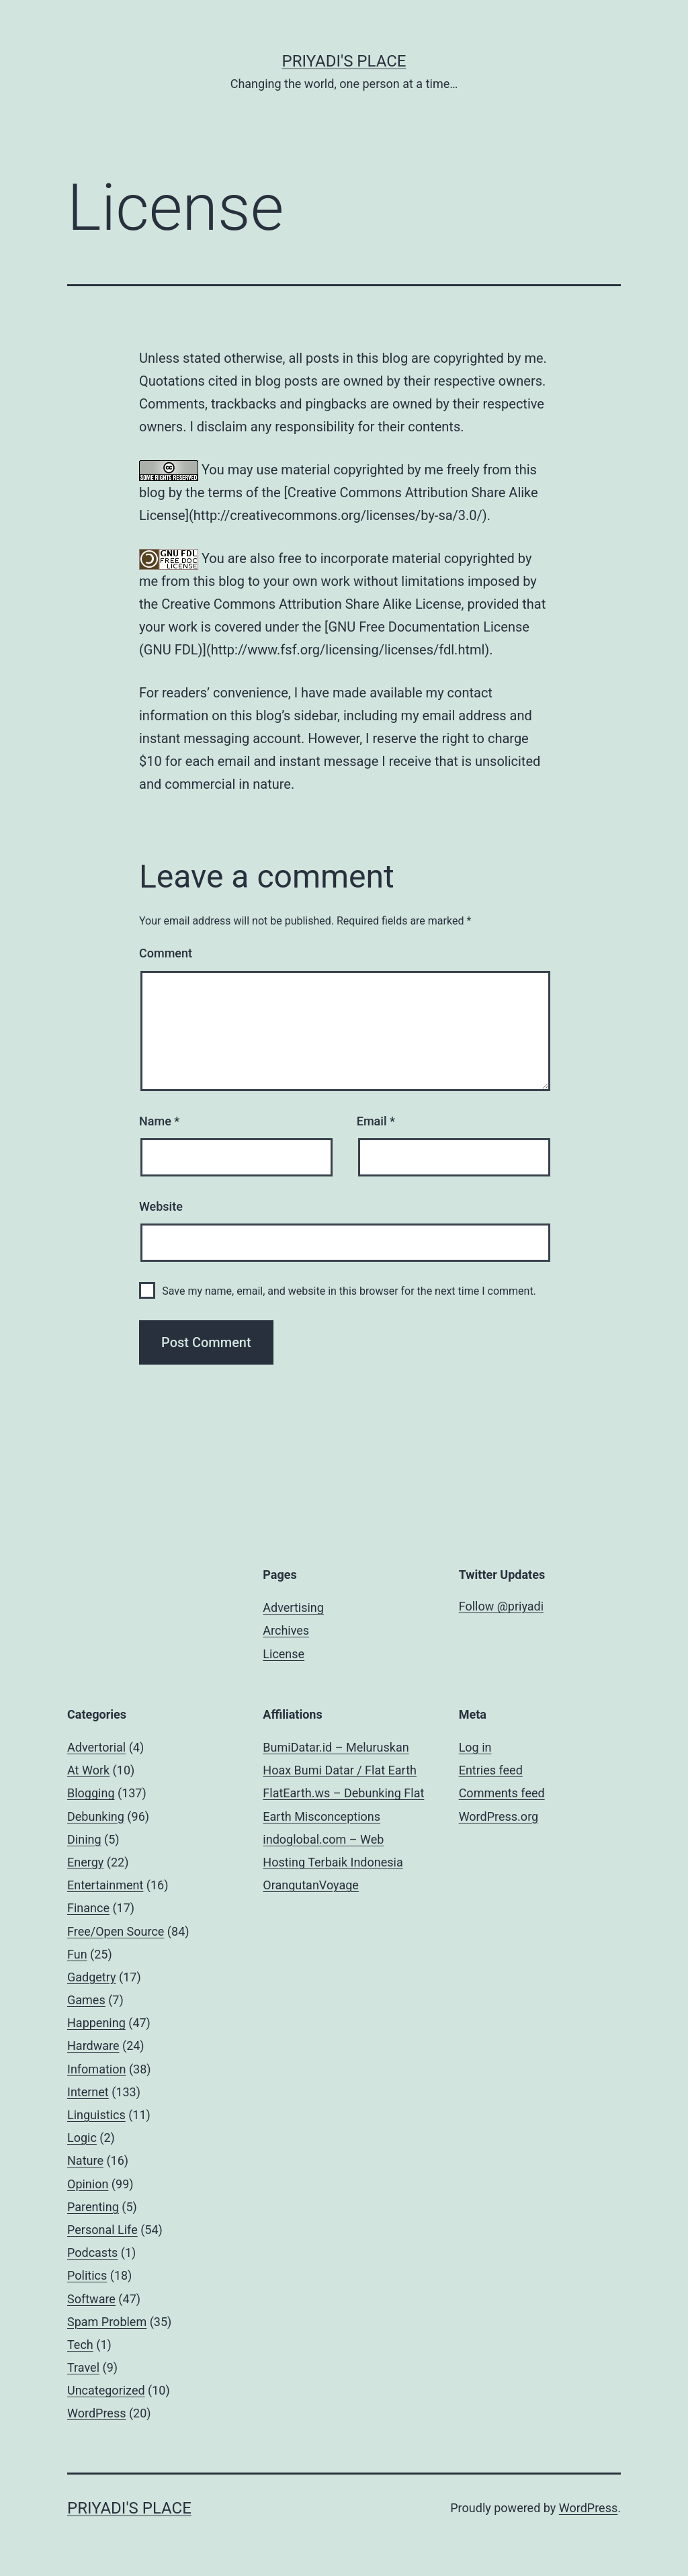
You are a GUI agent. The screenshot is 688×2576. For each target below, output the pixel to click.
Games (86, 2000)
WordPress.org (499, 1816)
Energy (85, 1862)
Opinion (87, 2184)
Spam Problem (106, 2322)
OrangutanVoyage (311, 1885)
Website (161, 1206)
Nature (85, 2160)
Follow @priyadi (501, 1606)
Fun (77, 1954)
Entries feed (491, 1770)
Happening (96, 2023)
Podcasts (92, 2252)
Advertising (293, 1607)
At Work (88, 1770)
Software (91, 2299)
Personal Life (102, 2230)
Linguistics (96, 2115)
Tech (80, 2344)
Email (376, 1121)
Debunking (95, 1816)
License (283, 1654)
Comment (165, 953)
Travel (83, 2367)
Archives (286, 1630)
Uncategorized (106, 2390)
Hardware (93, 2045)
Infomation (96, 2069)
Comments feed (502, 1793)
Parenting (93, 2207)
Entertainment (105, 1885)
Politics (87, 2275)
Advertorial (96, 1747)
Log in (475, 1747)
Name (159, 1121)
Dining (84, 1839)
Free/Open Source (115, 1931)
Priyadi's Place (344, 61)
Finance (88, 1908)
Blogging (91, 1793)
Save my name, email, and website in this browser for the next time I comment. (349, 1291)
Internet (88, 2092)
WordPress (96, 2413)
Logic (82, 2138)
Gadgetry (91, 1977)
